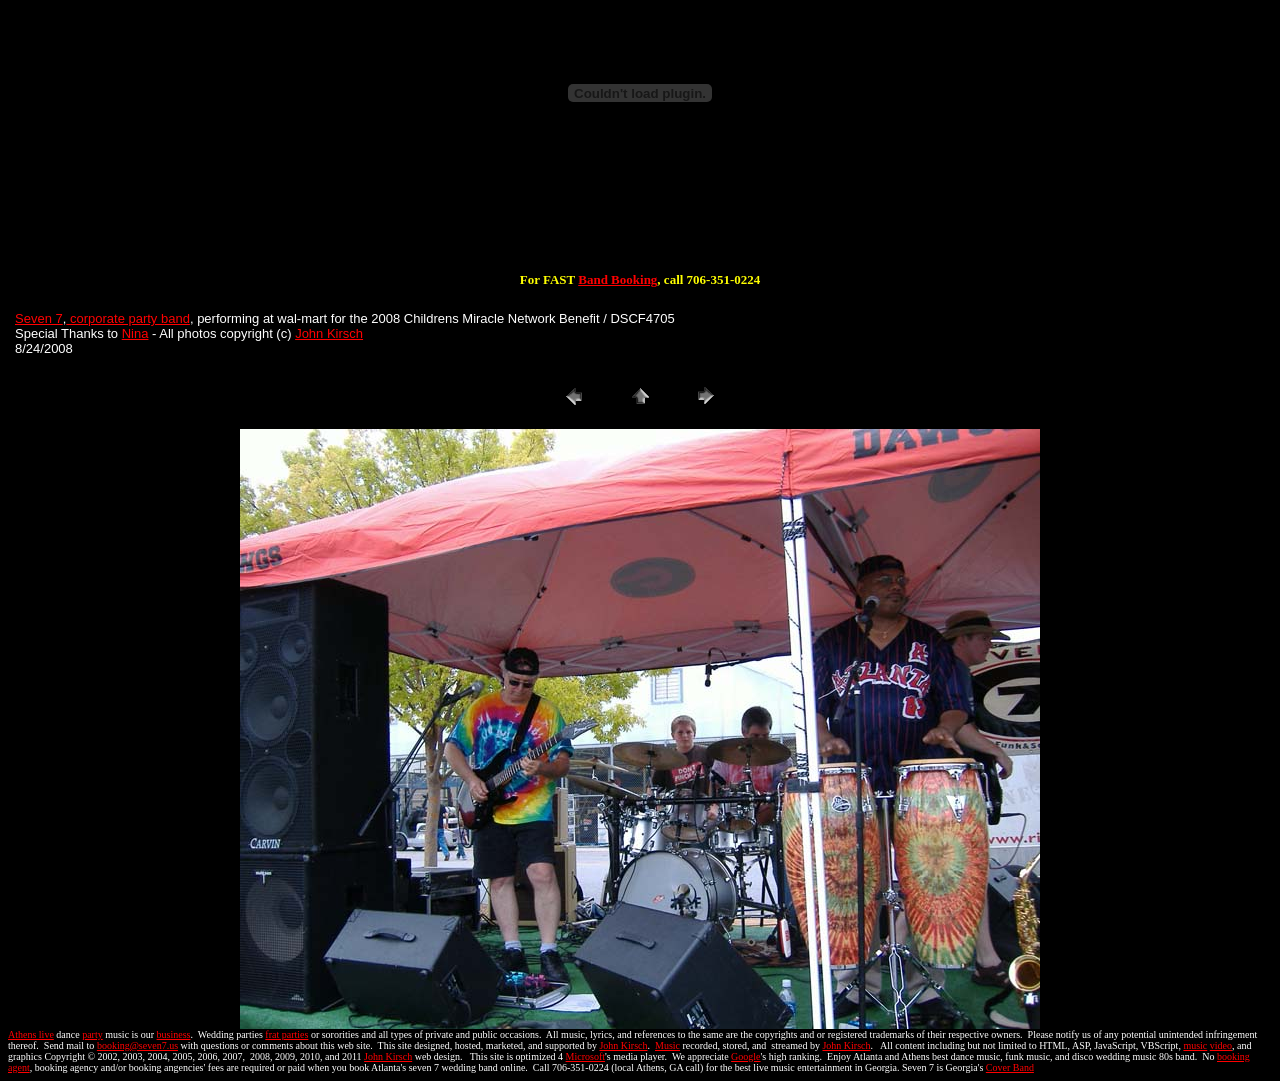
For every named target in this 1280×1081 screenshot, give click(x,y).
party (92, 1034)
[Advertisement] (640, 208)
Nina (135, 333)
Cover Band (1010, 1067)
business (174, 1034)
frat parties (286, 1034)
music (1195, 1045)
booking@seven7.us (137, 1045)
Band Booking (617, 279)
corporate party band (128, 318)
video (1221, 1045)
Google (745, 1056)
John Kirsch (329, 333)
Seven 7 (39, 318)
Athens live (31, 1034)
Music (667, 1045)
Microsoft (585, 1056)
